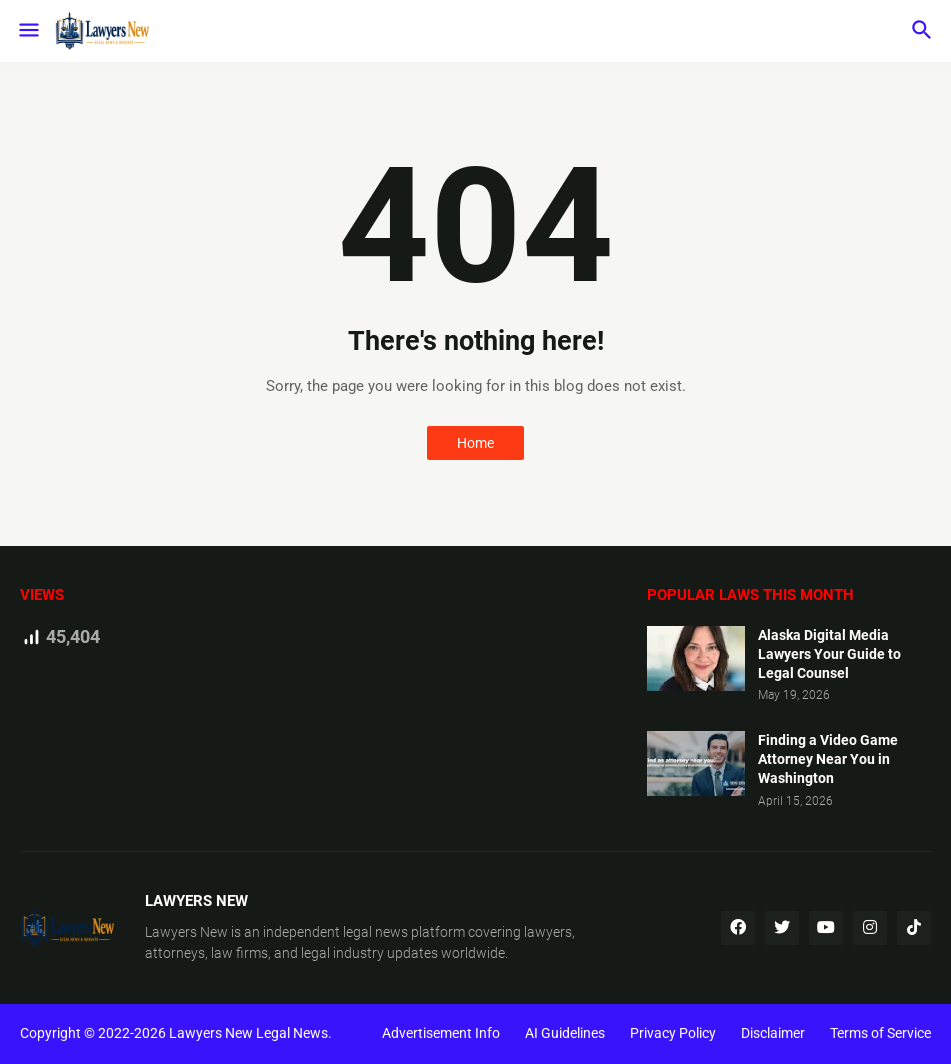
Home (475, 443)
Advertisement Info (441, 1033)
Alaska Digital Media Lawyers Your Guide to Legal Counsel (829, 654)
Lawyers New (186, 932)
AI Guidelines (565, 1033)
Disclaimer (773, 1033)
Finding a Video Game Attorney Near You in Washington (828, 759)
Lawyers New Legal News (248, 1033)
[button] (27, 31)
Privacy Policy (673, 1033)
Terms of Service (880, 1033)
